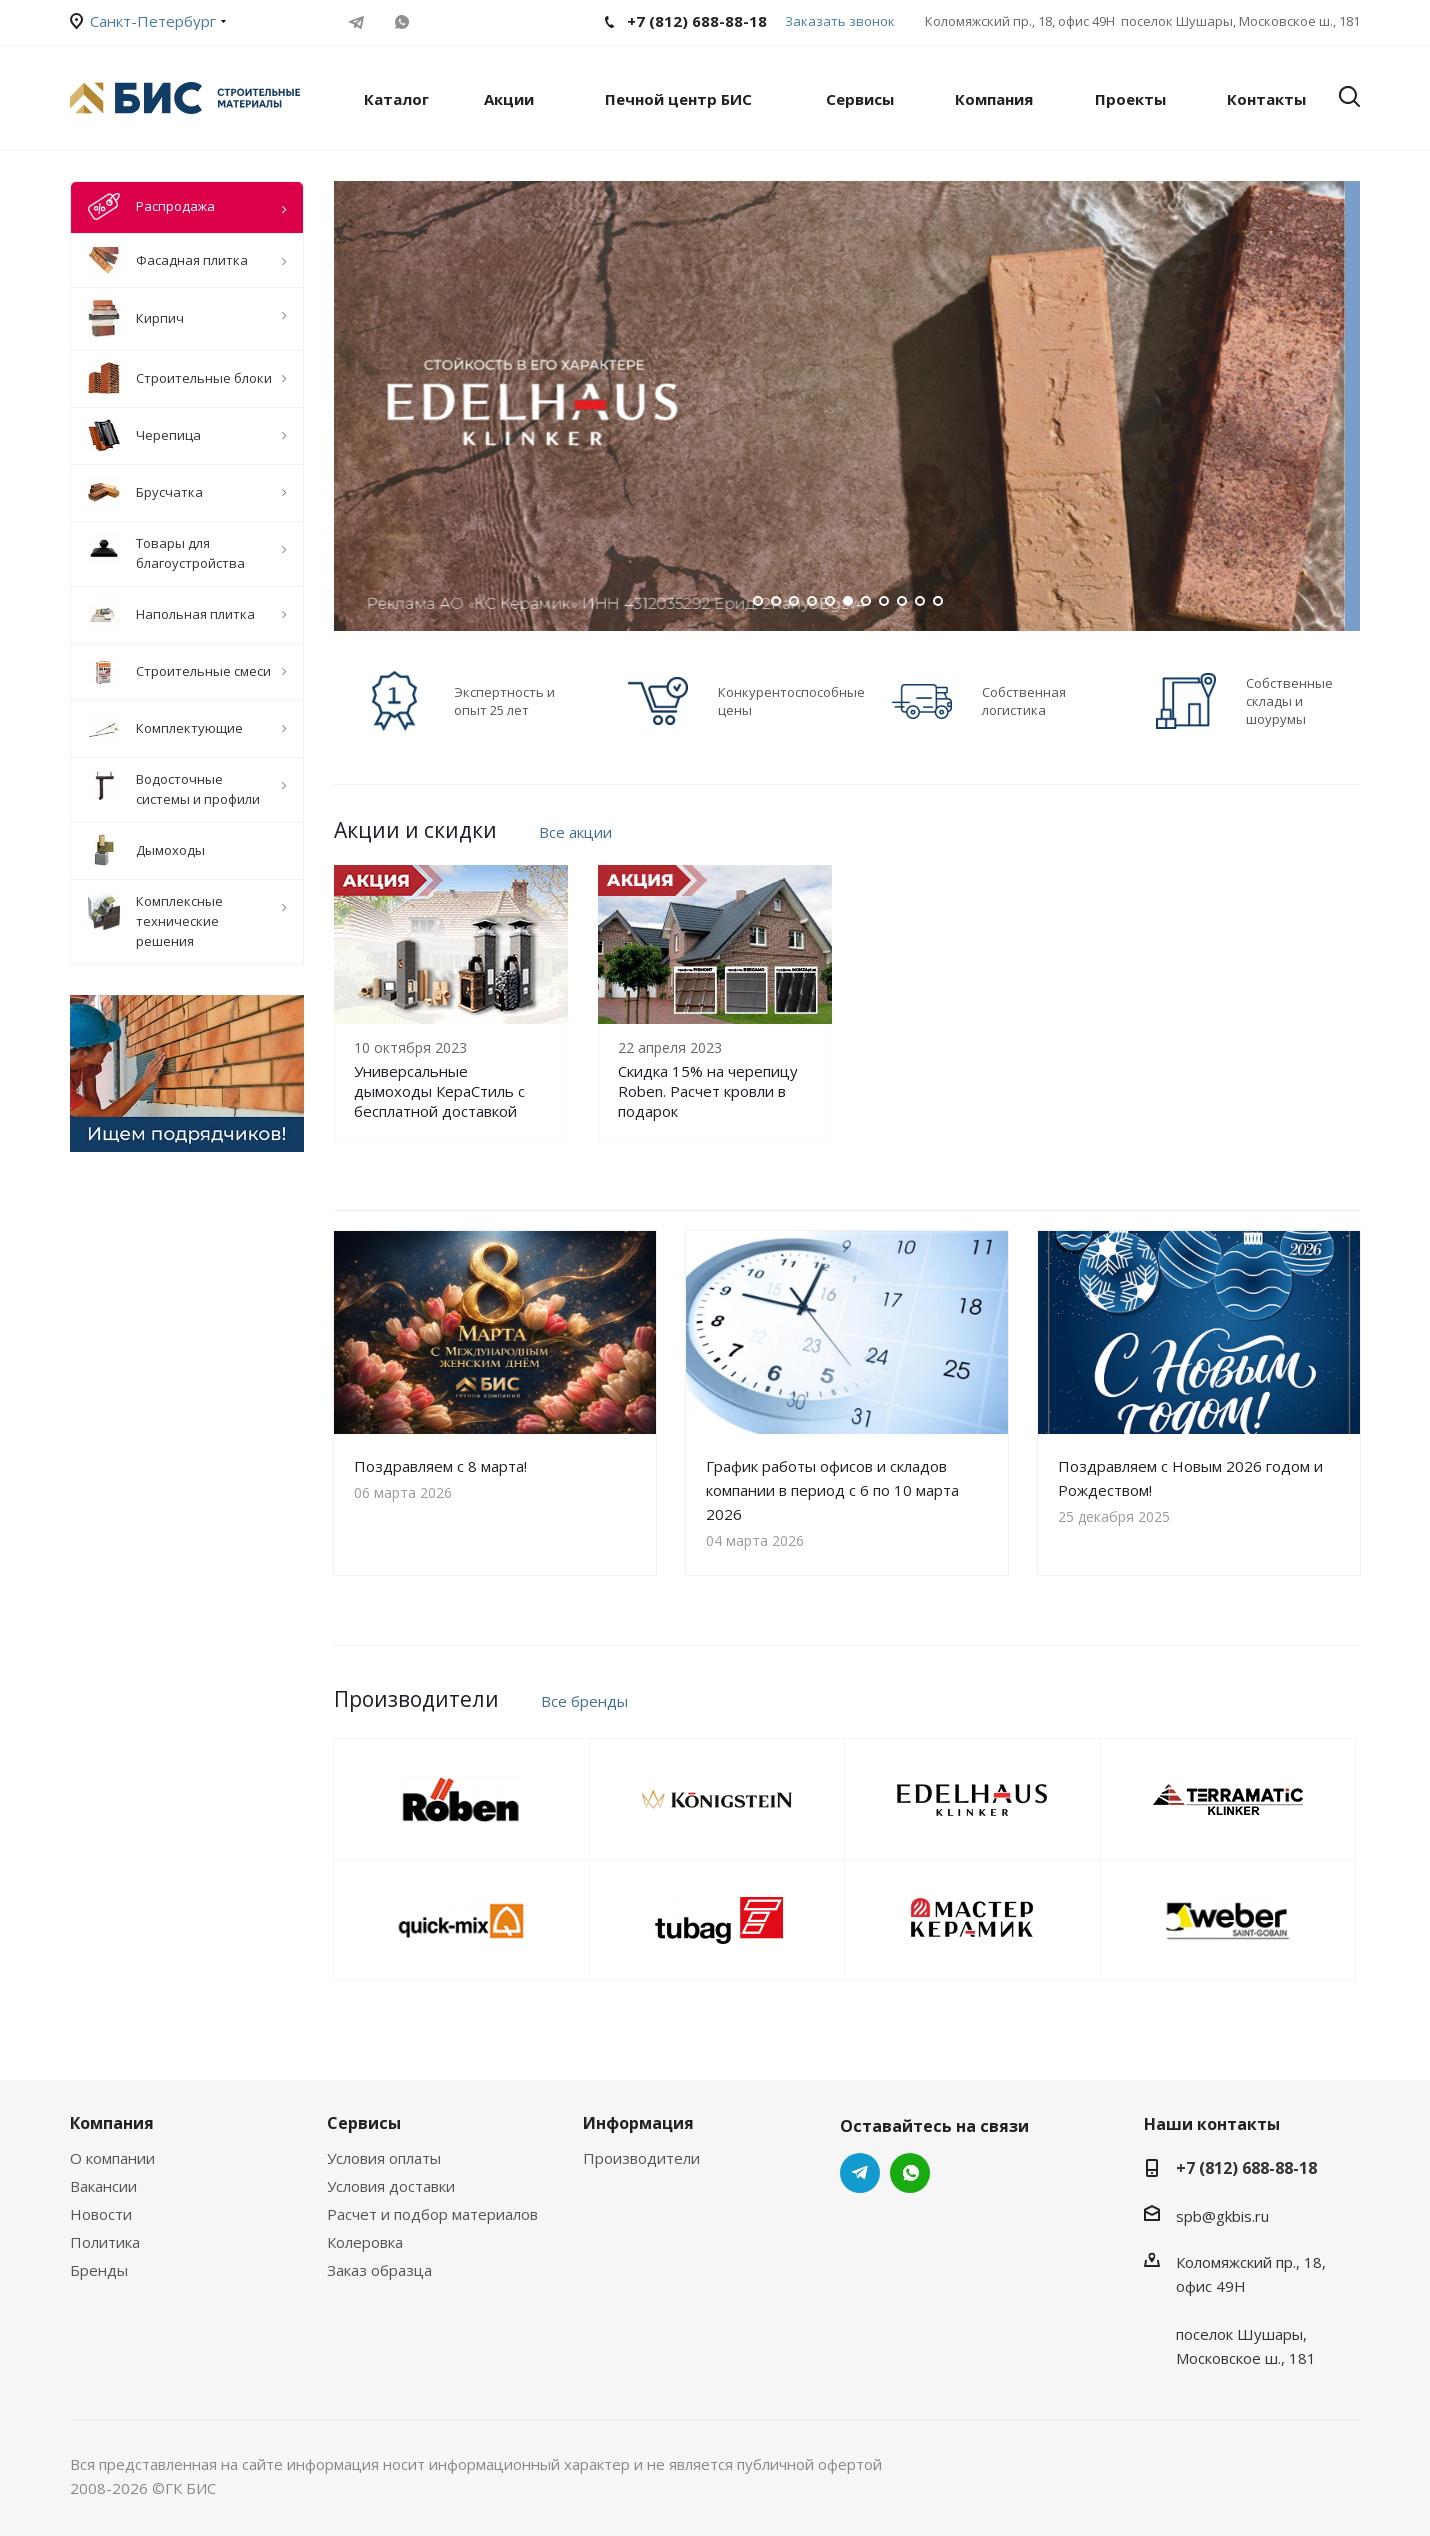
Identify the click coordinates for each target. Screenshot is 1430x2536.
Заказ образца (379, 2270)
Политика (105, 2242)
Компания (112, 2123)
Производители (641, 2158)
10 (920, 601)
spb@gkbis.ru (1222, 2216)
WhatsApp (401, 22)
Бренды (99, 2270)
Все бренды (584, 1701)
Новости (101, 2214)
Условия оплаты (384, 2158)
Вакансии (103, 2186)
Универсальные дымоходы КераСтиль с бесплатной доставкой (439, 1091)
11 (938, 601)
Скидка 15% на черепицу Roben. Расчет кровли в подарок (708, 1091)
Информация (638, 2123)
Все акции (575, 832)
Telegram (356, 22)
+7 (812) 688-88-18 (1246, 2168)
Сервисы (364, 2123)
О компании (112, 2158)
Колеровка (365, 2242)
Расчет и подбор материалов (432, 2214)
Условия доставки (391, 2186)
